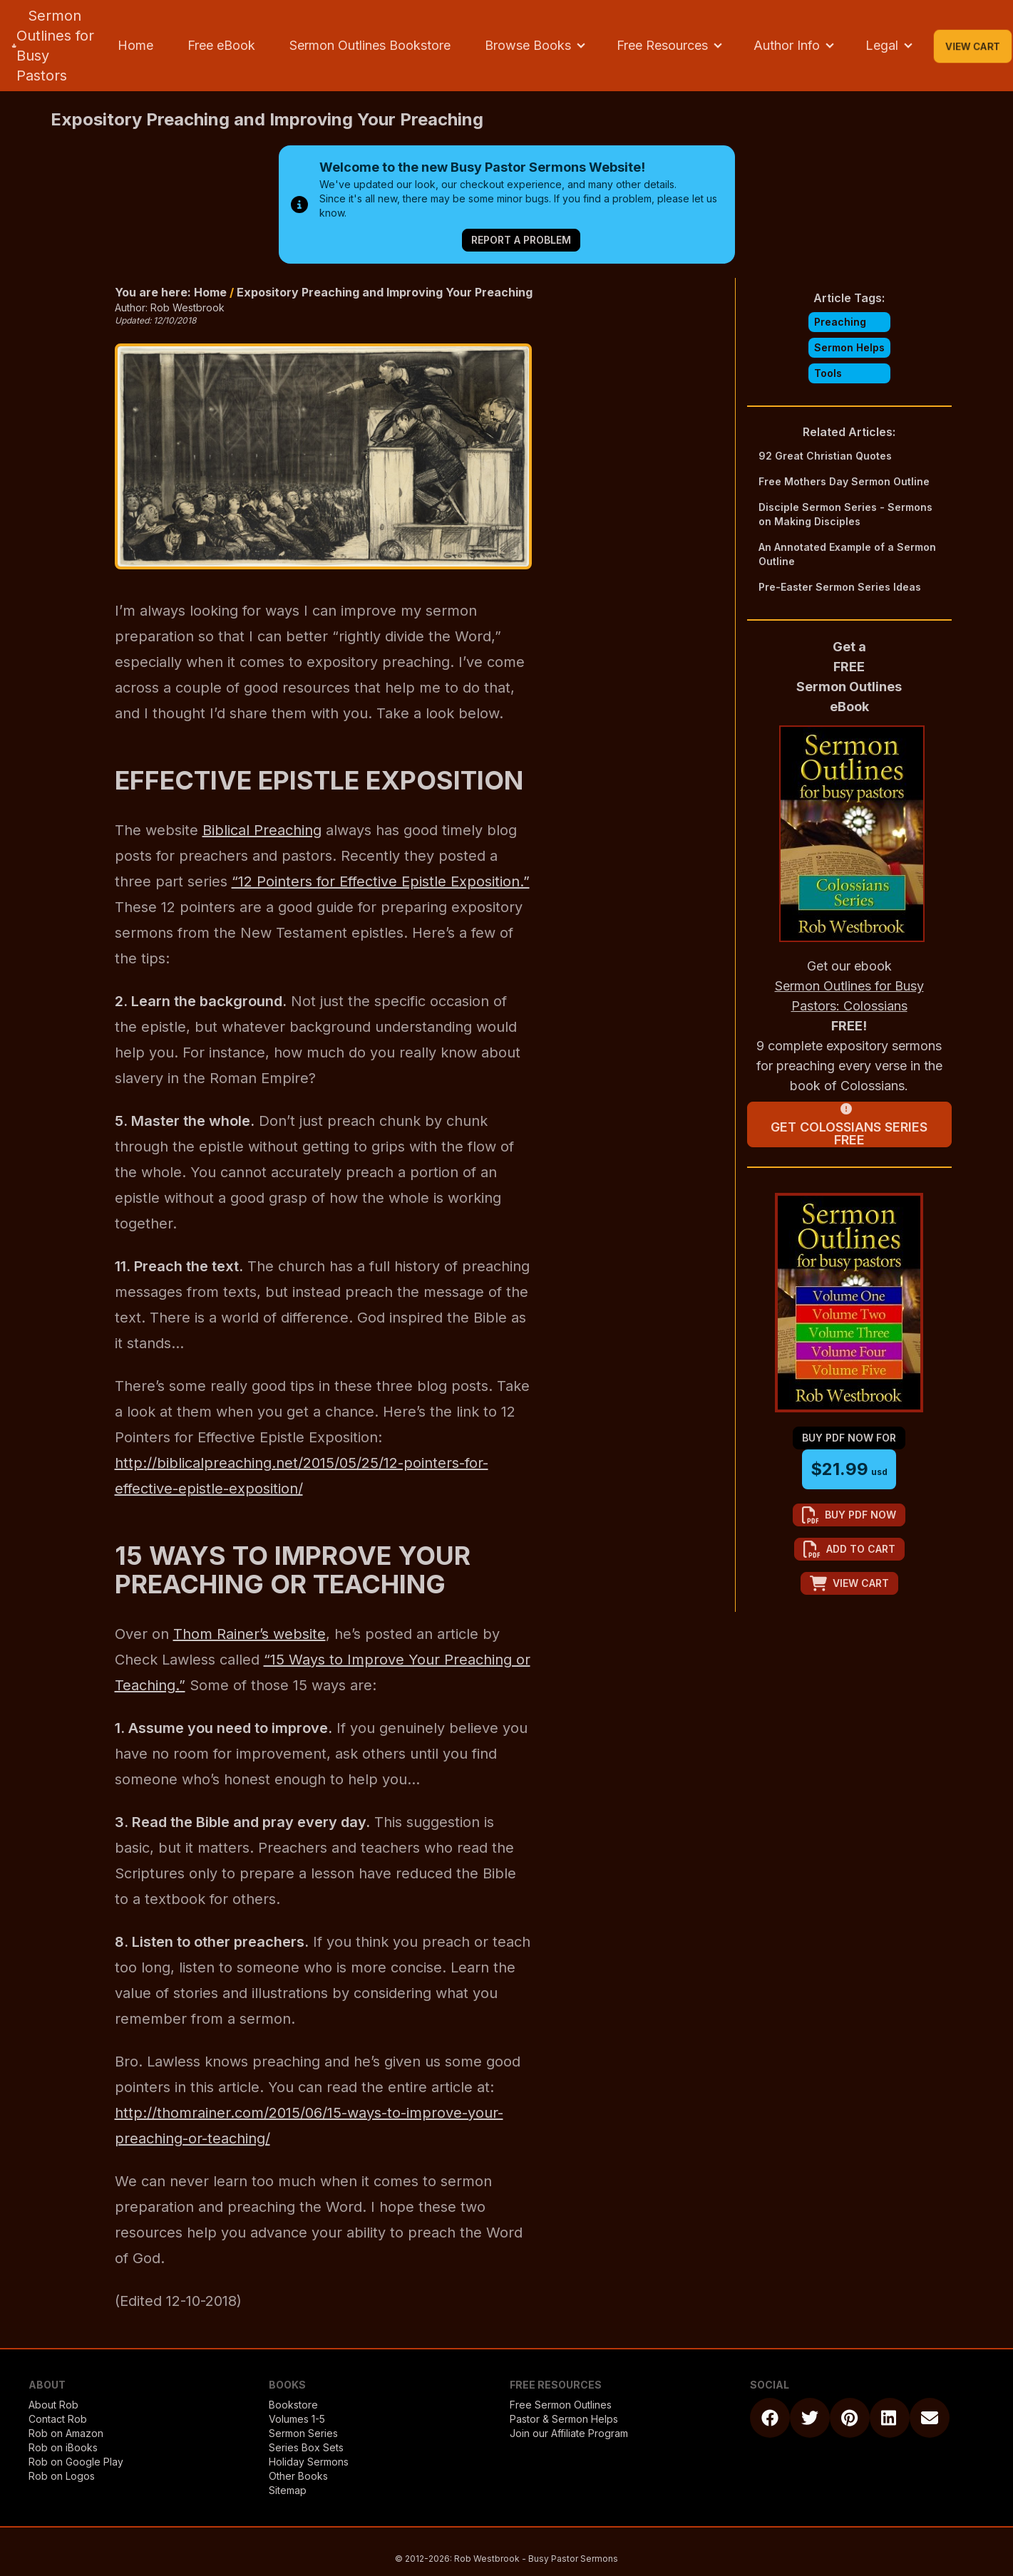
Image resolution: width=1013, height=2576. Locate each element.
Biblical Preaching (262, 830)
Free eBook (221, 45)
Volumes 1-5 (297, 2419)
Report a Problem (521, 240)
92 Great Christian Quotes (825, 456)
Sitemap (288, 2490)
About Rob (53, 2405)
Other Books (298, 2476)
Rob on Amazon (66, 2433)
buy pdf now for (849, 1438)
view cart (849, 1583)
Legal (881, 45)
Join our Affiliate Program (569, 2433)
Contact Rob (58, 2419)
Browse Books (528, 45)
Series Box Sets (306, 2447)
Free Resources (662, 45)
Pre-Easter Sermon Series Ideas (840, 587)
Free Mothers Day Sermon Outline (844, 481)
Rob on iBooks (63, 2447)
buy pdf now (849, 1515)
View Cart (973, 46)
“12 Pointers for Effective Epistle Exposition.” (381, 881)
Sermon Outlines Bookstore (370, 45)
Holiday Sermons (309, 2462)
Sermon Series (303, 2433)
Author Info (787, 45)
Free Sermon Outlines (561, 2405)
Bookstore (293, 2405)
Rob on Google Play (76, 2462)
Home (135, 45)
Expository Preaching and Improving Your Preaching (385, 292)
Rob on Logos (62, 2476)
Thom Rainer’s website (249, 1634)
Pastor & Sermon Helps (564, 2419)
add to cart (849, 1549)
